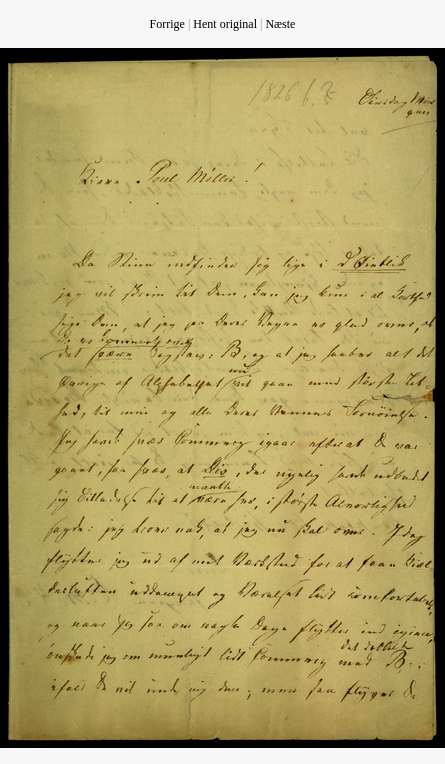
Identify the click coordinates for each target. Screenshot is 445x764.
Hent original (225, 24)
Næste (280, 24)
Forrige (167, 24)
